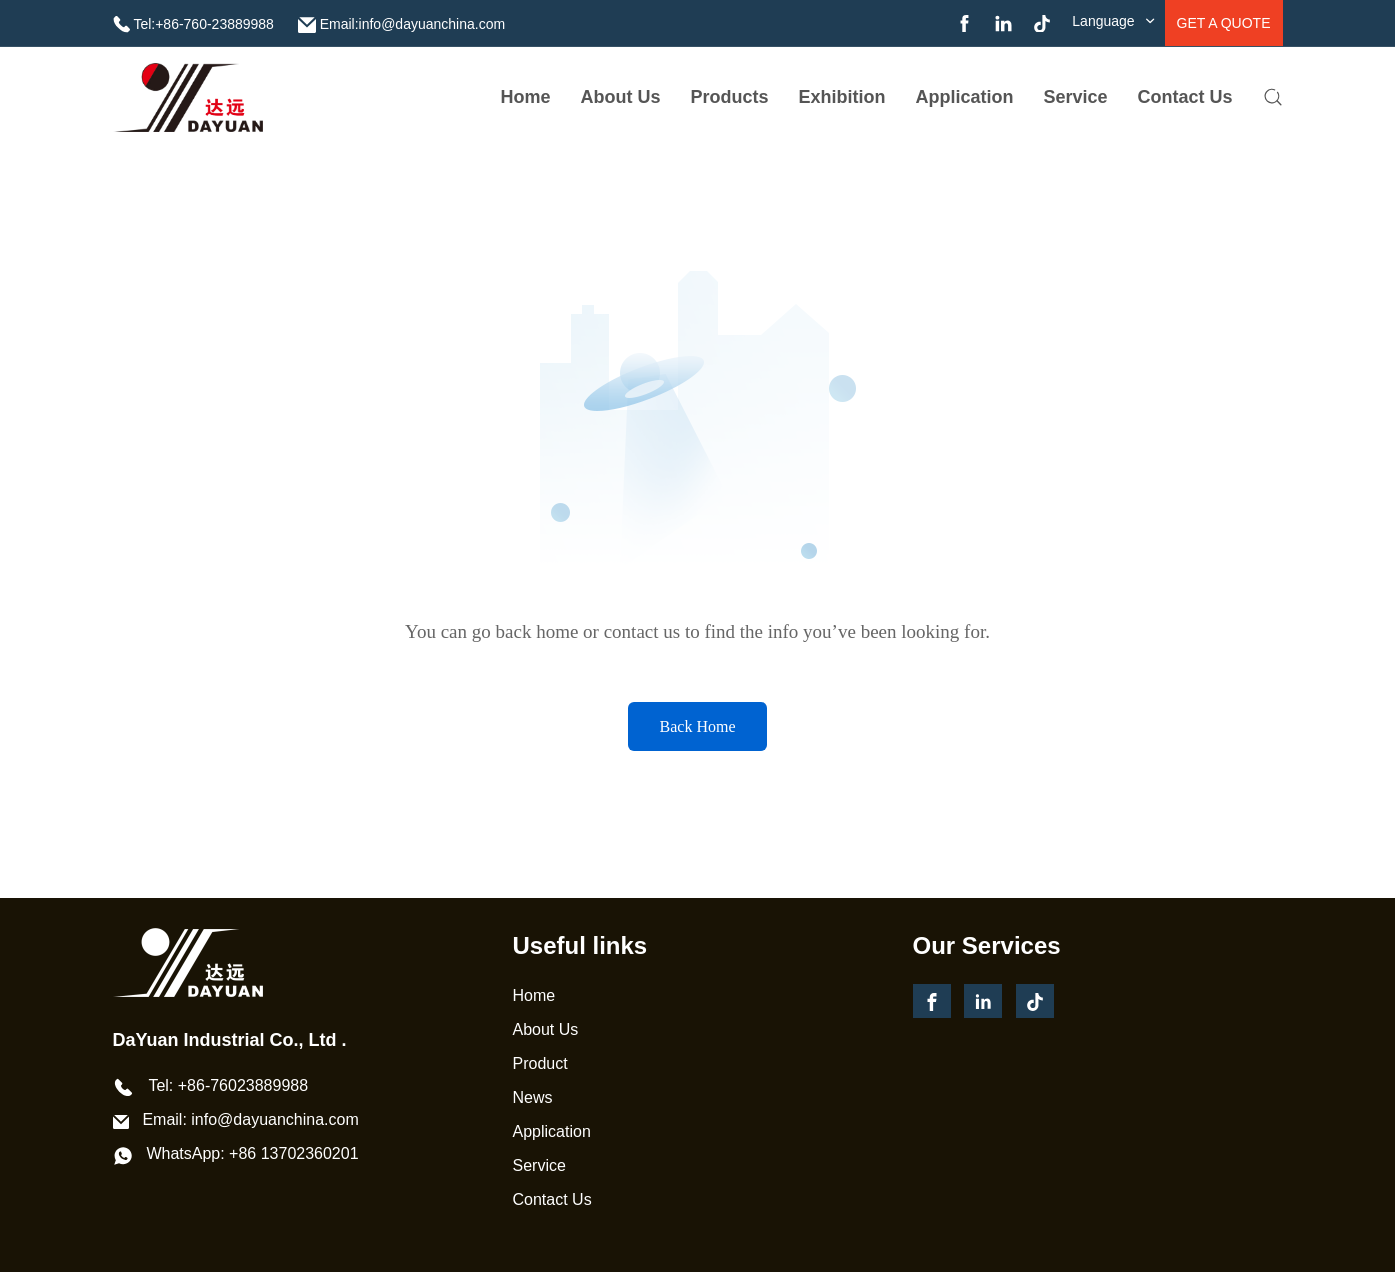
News (533, 1097)
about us (621, 97)
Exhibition (842, 97)
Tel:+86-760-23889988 (203, 24)
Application (965, 97)
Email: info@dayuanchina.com (250, 1119)
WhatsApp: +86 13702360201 (252, 1153)
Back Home (698, 726)
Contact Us (1185, 97)
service (1076, 97)
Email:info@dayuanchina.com (412, 24)
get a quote (1224, 23)
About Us (546, 1029)
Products (730, 97)
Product (540, 1063)
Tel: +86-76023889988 (228, 1085)
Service (539, 1165)
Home (526, 97)
